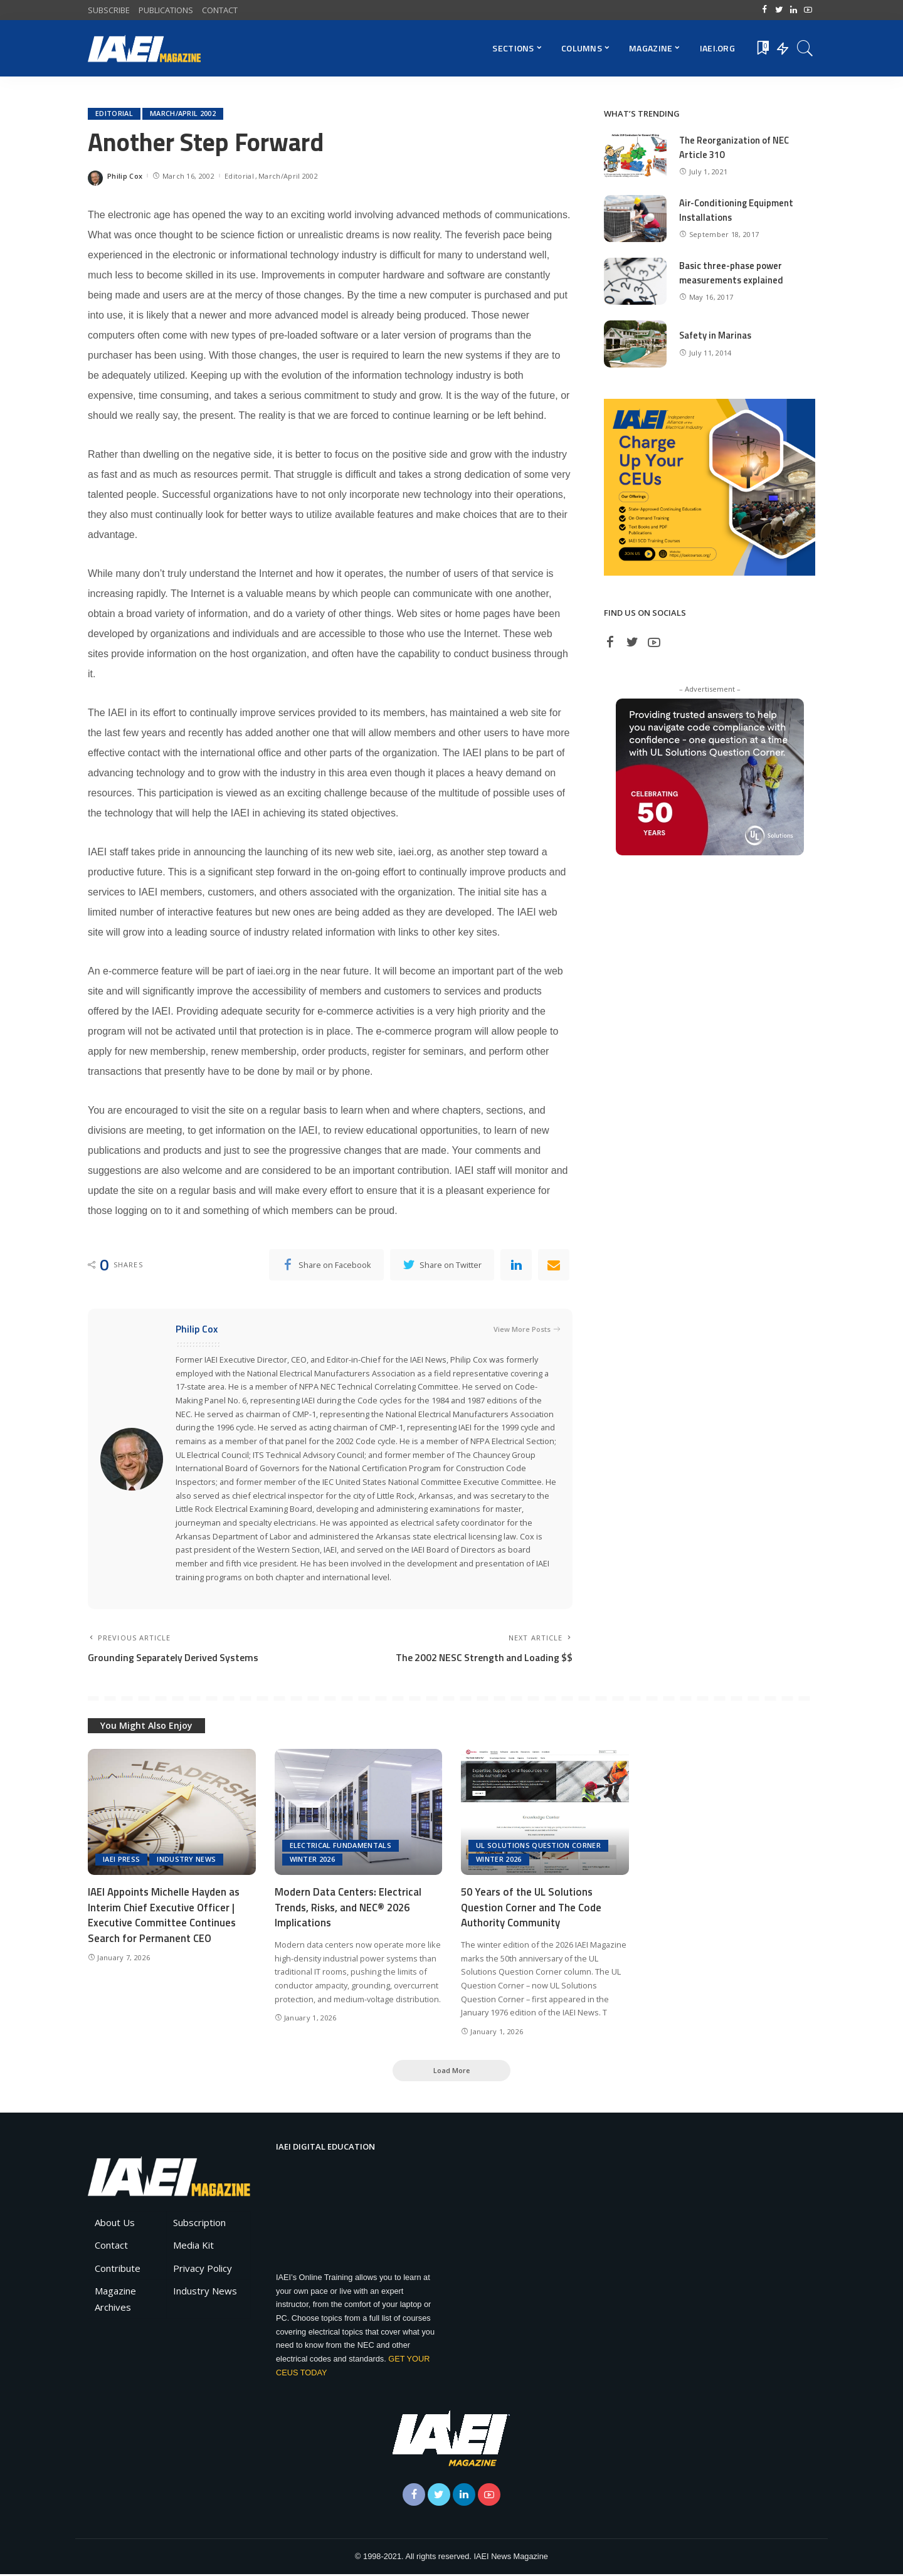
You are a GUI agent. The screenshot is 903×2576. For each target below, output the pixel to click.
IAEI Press (121, 1861)
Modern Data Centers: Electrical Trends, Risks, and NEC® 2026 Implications (348, 1908)
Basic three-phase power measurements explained (731, 272)
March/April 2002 (183, 114)
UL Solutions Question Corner (538, 1847)
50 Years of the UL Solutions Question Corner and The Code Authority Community (532, 1908)
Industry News (186, 1861)
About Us (115, 2224)
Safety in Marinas (716, 335)
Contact (111, 2247)
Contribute (117, 2270)
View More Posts (527, 1330)
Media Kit (193, 2247)
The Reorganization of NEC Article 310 (735, 147)
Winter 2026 (312, 1861)
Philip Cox (124, 175)
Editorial (114, 114)
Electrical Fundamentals (340, 1847)
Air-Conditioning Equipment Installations (737, 210)
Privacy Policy (202, 2270)
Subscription (199, 2224)
